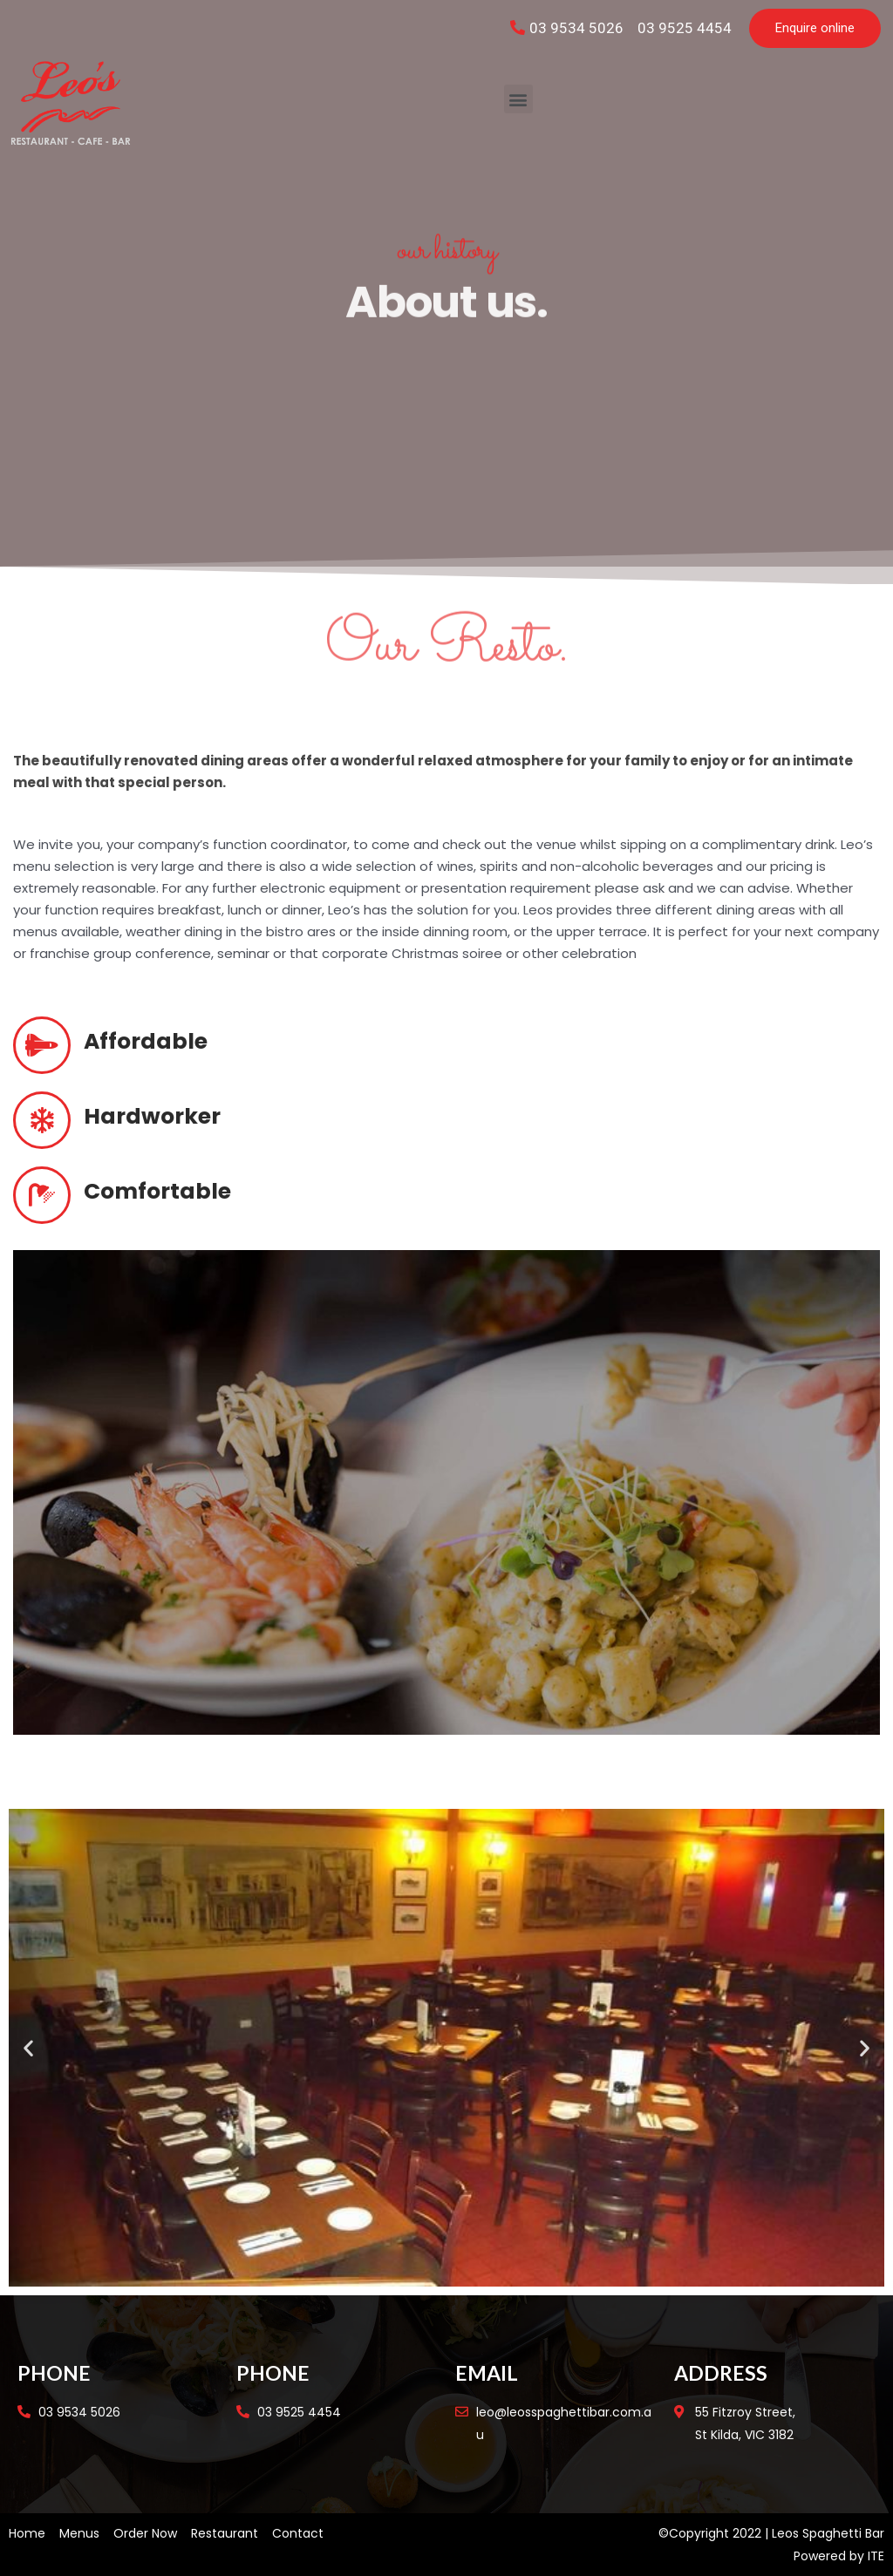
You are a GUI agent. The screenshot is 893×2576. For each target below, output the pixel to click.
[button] (815, 28)
